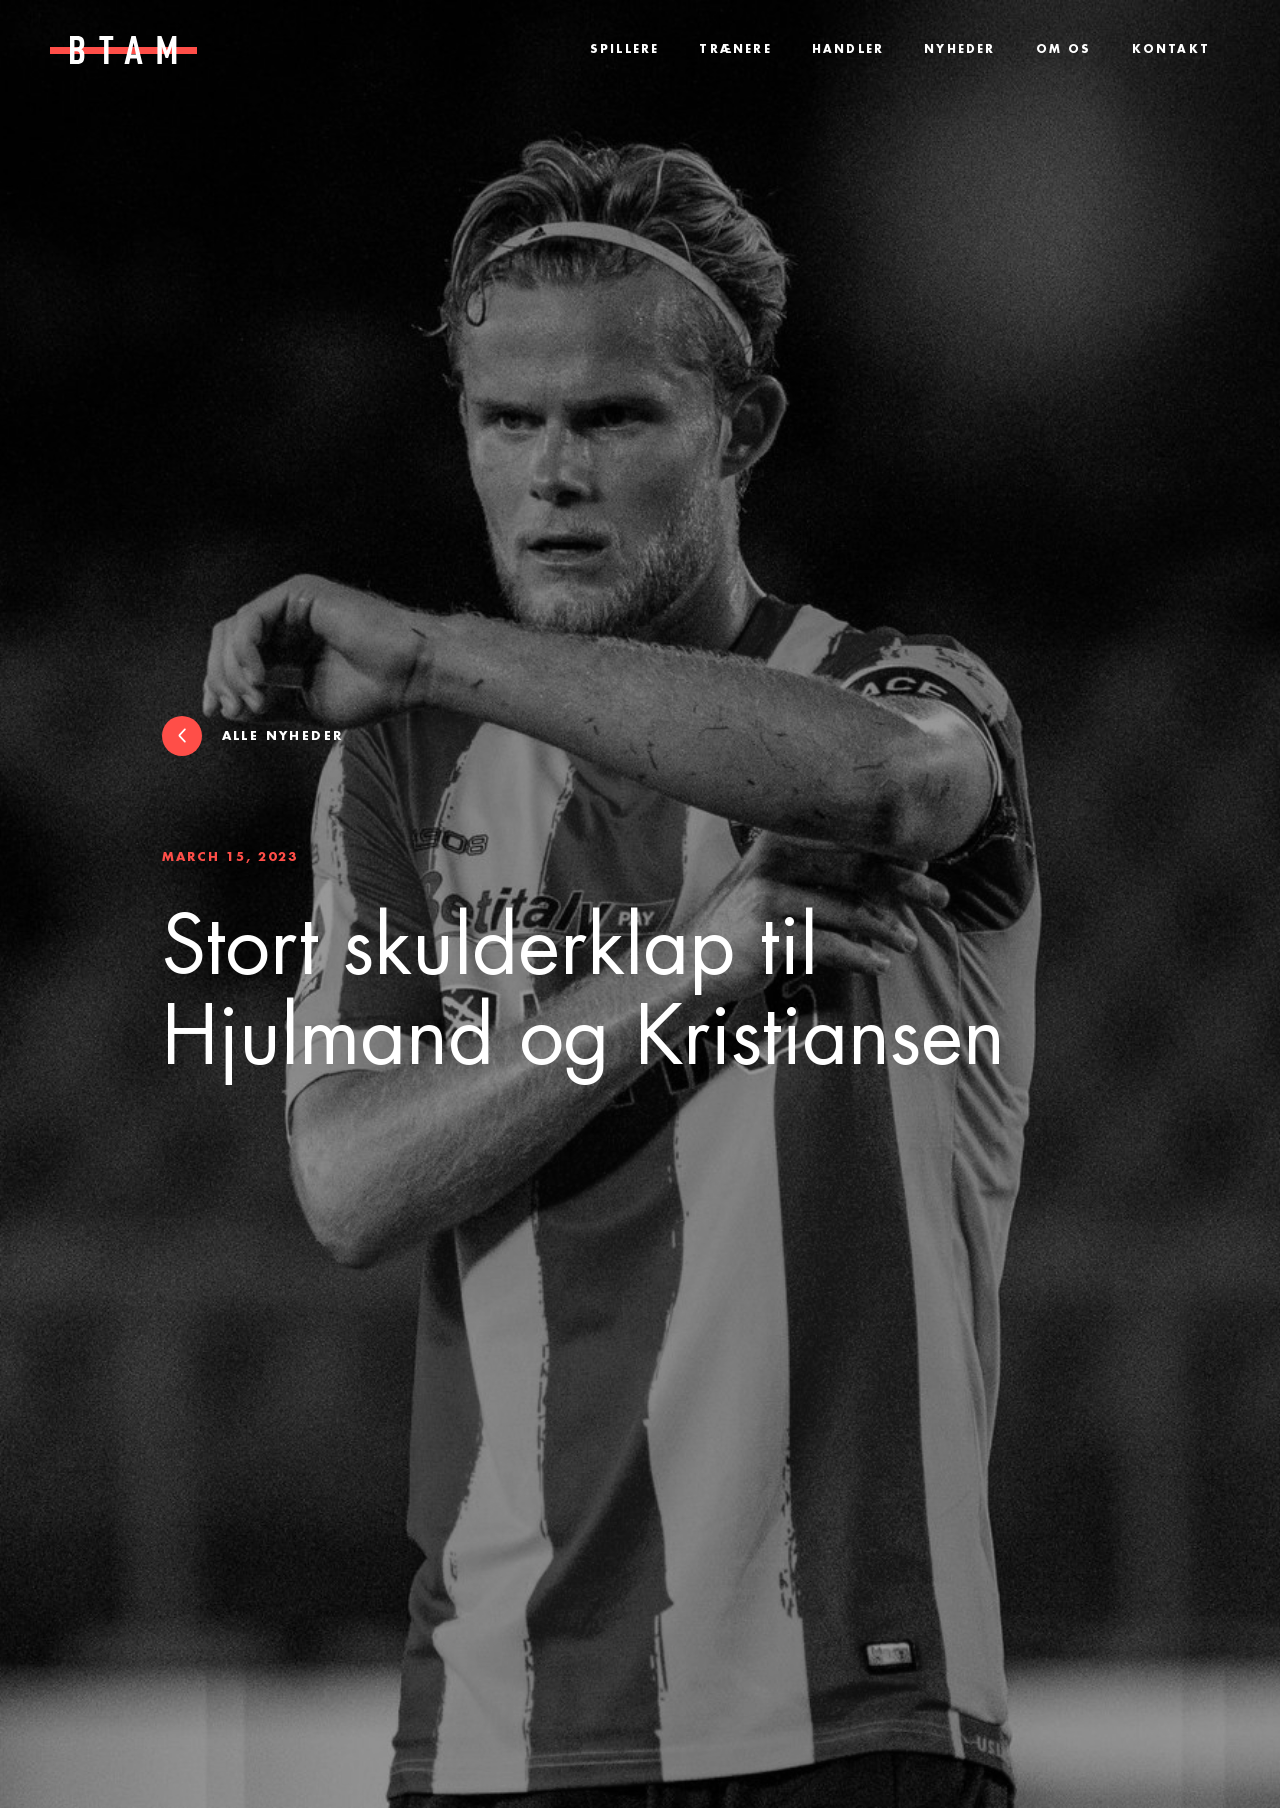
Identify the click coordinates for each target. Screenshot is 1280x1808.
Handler (848, 49)
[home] (113, 50)
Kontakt (1171, 49)
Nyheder (959, 49)
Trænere (735, 49)
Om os (1064, 49)
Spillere (625, 49)
